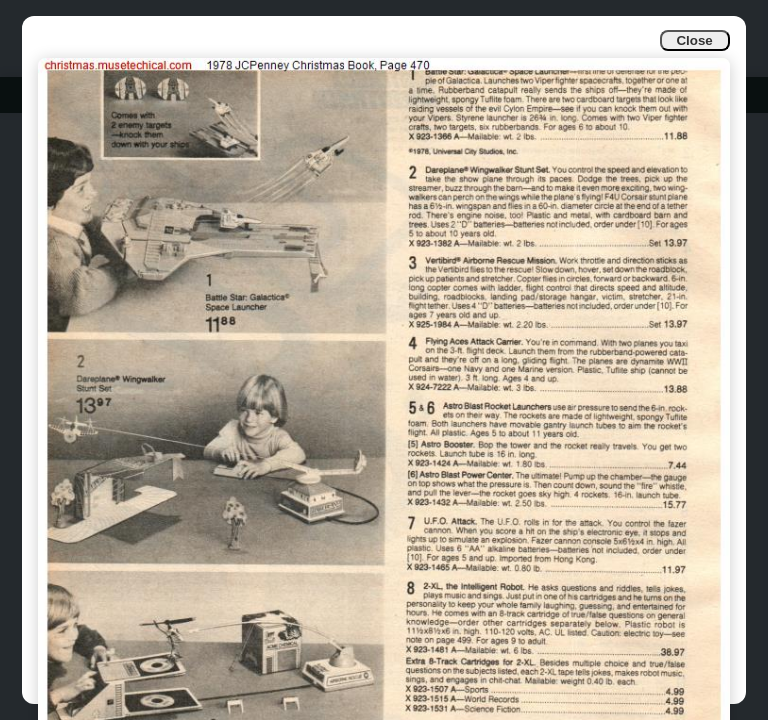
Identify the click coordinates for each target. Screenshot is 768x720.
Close (694, 40)
